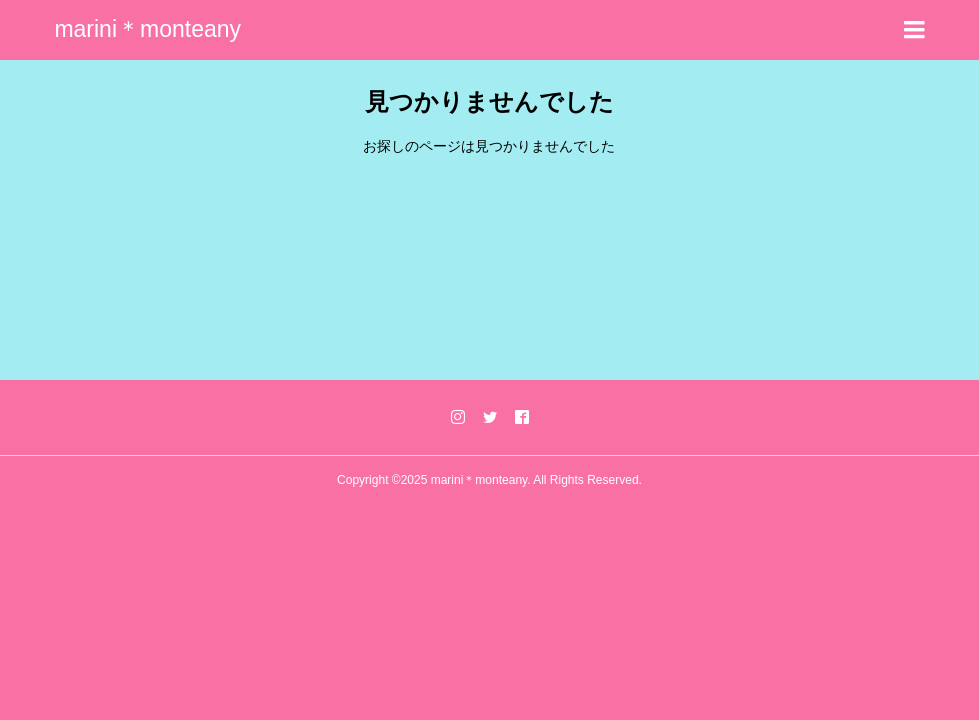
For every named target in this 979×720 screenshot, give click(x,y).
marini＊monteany (147, 29)
